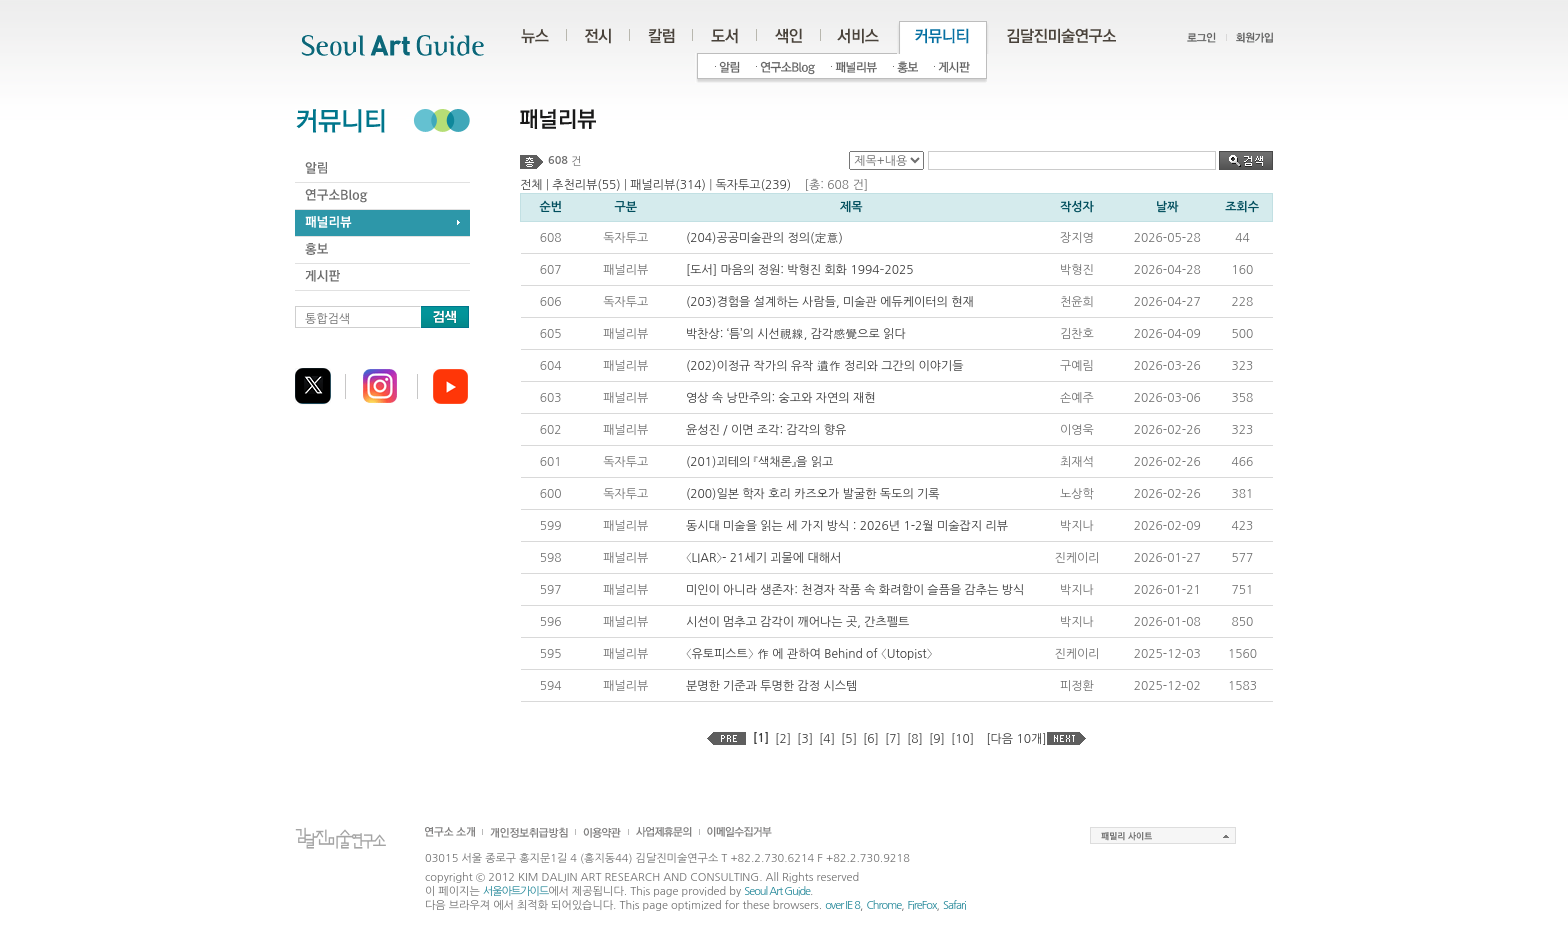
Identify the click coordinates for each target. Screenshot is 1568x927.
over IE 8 (842, 905)
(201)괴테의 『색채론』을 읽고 (759, 462)
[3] (805, 739)
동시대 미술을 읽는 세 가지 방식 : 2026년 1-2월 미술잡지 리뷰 (847, 526)
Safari (954, 905)
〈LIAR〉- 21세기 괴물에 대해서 (763, 558)
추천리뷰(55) (586, 185)
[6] (871, 739)
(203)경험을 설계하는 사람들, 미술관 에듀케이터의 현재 (830, 302)
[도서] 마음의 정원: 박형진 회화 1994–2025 (800, 270)
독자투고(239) (753, 185)
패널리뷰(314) (668, 185)
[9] (937, 739)
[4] (827, 739)
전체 (531, 185)
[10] (962, 739)
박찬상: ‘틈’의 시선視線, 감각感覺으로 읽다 (796, 334)
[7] (893, 739)
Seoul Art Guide (777, 891)
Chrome (883, 905)
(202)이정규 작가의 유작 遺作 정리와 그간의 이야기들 (825, 366)
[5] (849, 739)
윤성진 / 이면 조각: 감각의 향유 (766, 430)
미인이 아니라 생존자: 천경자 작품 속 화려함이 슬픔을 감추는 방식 (855, 590)
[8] (915, 739)
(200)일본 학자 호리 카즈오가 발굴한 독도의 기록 (813, 494)
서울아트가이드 (515, 891)
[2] (783, 739)
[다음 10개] (1016, 739)
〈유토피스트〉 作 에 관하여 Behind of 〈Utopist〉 (809, 654)
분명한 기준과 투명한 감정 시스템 (771, 686)
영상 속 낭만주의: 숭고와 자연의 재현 (781, 398)
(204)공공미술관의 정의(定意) (764, 238)
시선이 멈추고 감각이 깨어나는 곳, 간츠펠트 (797, 622)
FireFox (922, 905)
